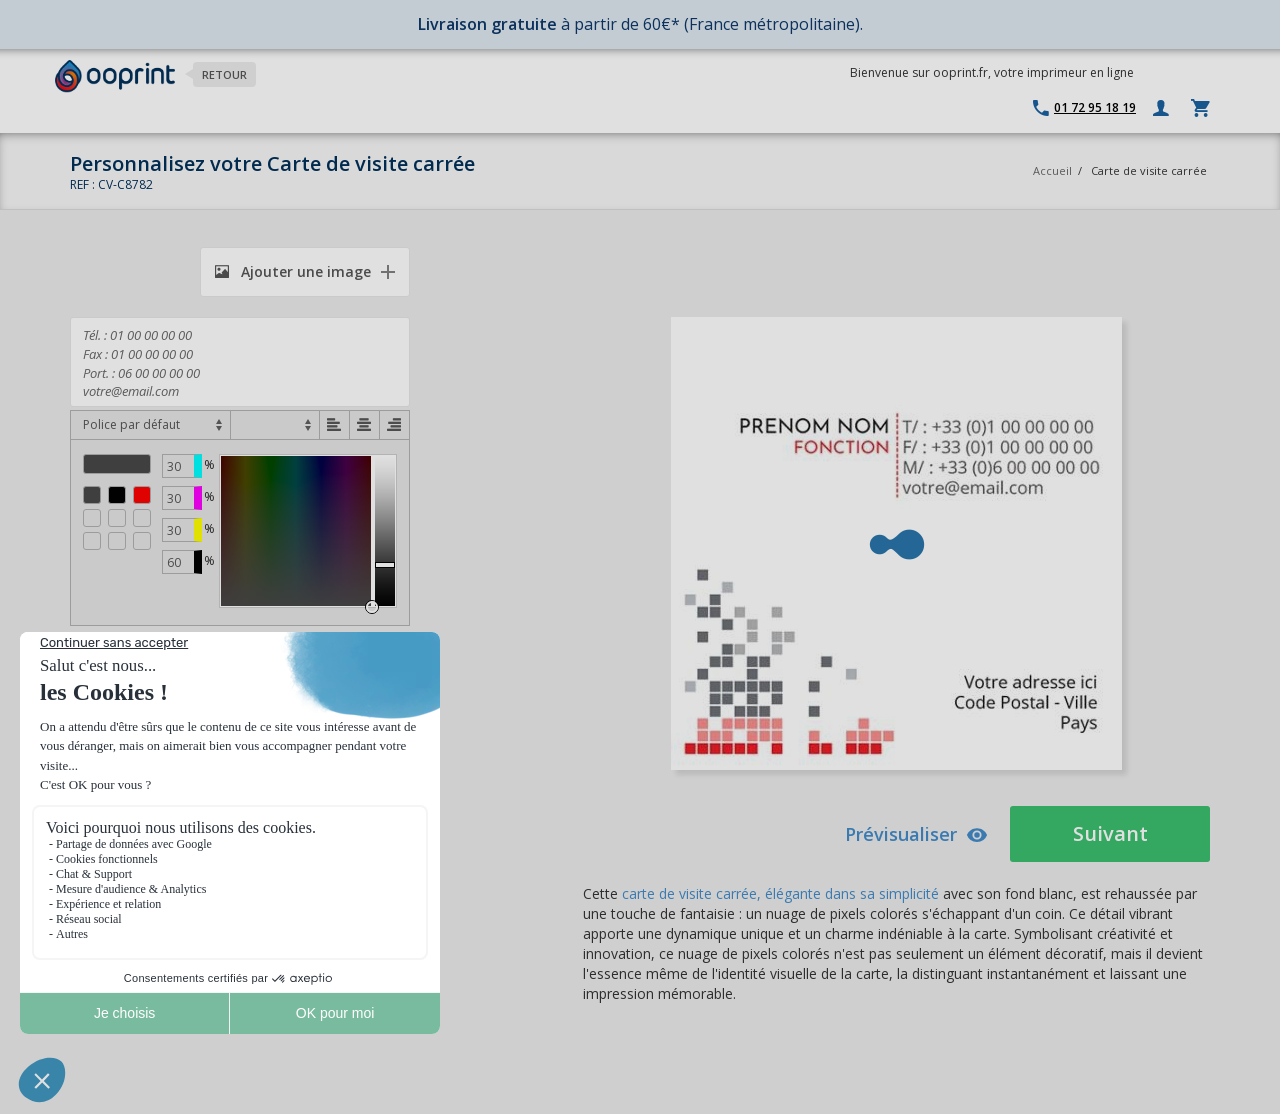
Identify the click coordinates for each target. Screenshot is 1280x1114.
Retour (224, 74)
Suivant (1110, 833)
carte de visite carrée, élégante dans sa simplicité (780, 893)
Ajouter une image (293, 271)
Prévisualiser (916, 834)
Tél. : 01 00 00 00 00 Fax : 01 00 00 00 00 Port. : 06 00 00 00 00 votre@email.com (240, 362)
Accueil (1052, 170)
